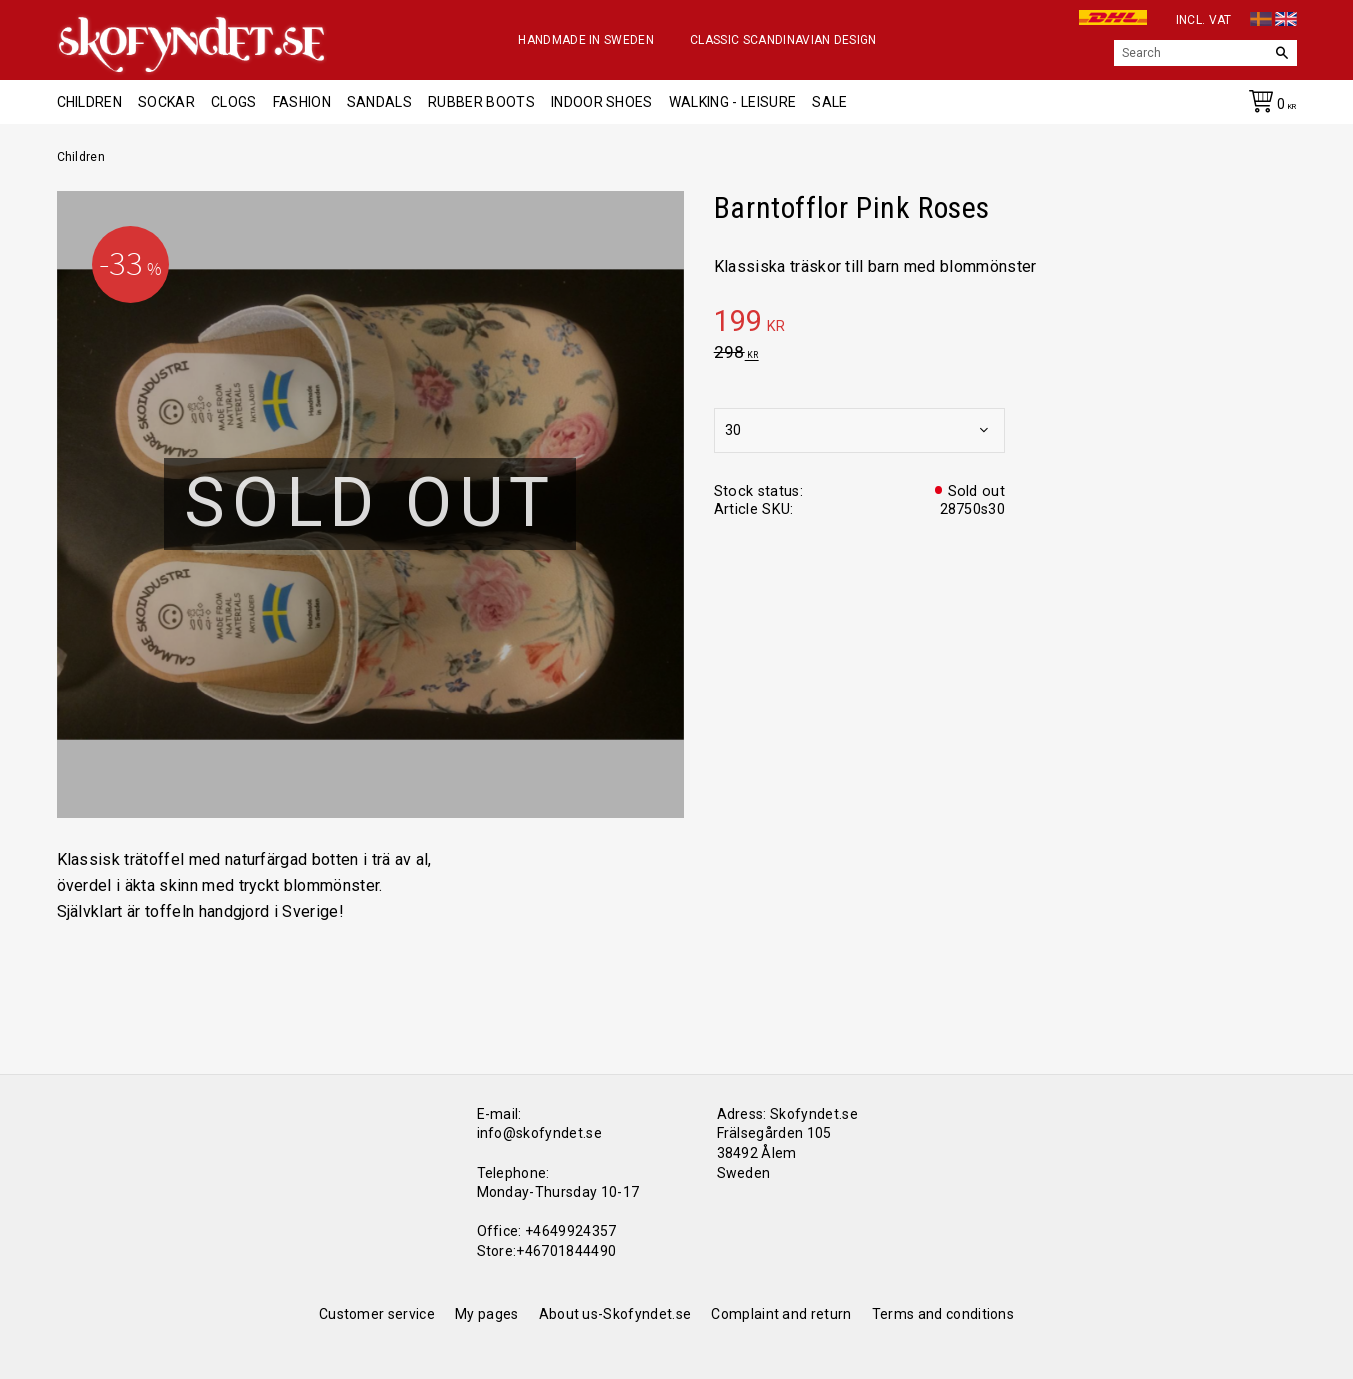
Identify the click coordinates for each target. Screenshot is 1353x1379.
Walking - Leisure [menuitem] (732, 102)
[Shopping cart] (1269, 105)
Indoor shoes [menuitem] (602, 102)
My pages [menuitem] (487, 1314)
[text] (1005, 324)
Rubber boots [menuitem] (481, 102)
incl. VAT (1204, 20)
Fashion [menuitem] (302, 102)
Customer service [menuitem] (377, 1314)
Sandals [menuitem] (379, 102)
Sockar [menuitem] (166, 102)
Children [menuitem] (90, 102)
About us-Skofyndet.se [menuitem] (615, 1314)
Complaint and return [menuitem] (781, 1314)
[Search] (1282, 53)
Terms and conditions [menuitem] (943, 1314)
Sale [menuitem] (829, 102)
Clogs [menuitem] (234, 102)
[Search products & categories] (1190, 53)
